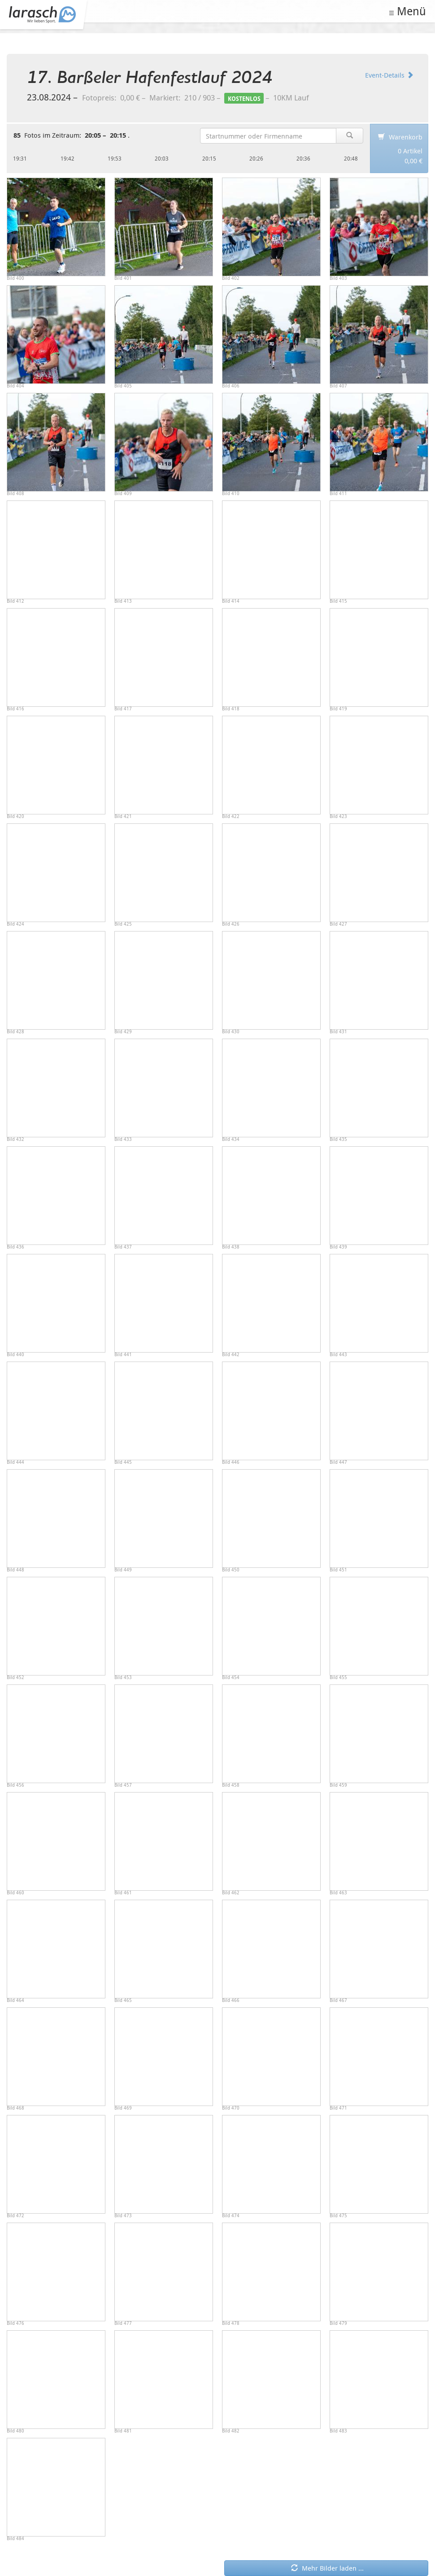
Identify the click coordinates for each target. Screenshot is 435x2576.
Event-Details (389, 74)
